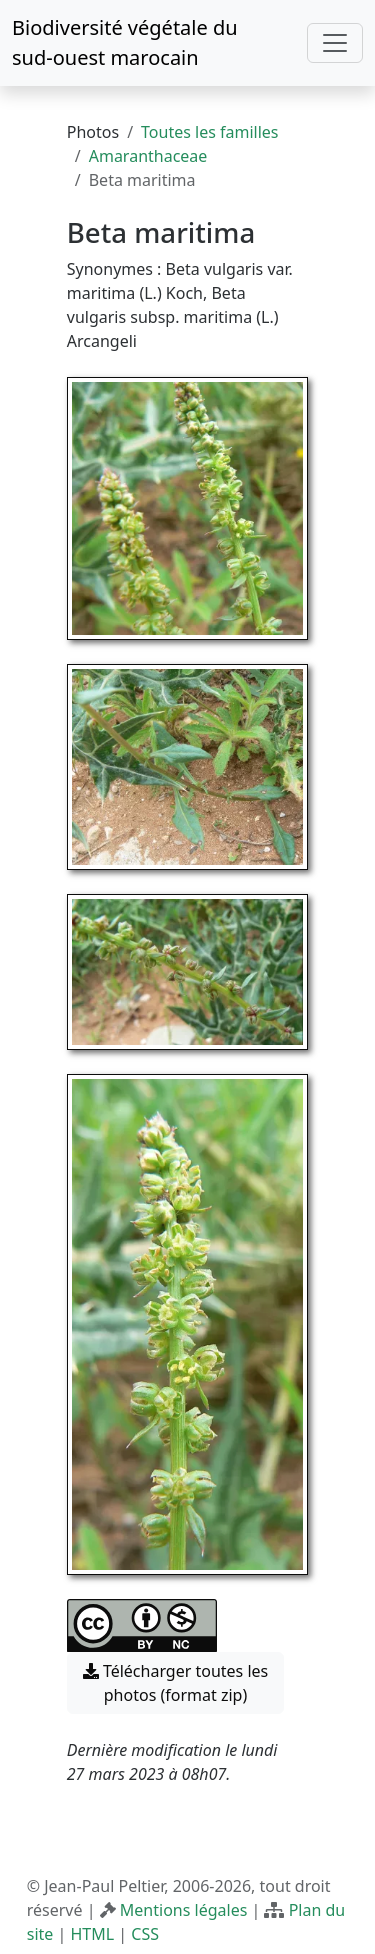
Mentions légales (184, 1910)
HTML (92, 1934)
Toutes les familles (209, 132)
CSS (145, 1934)
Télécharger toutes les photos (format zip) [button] (176, 1683)
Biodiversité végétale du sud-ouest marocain (125, 42)
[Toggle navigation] (335, 43)
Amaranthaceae (148, 156)
